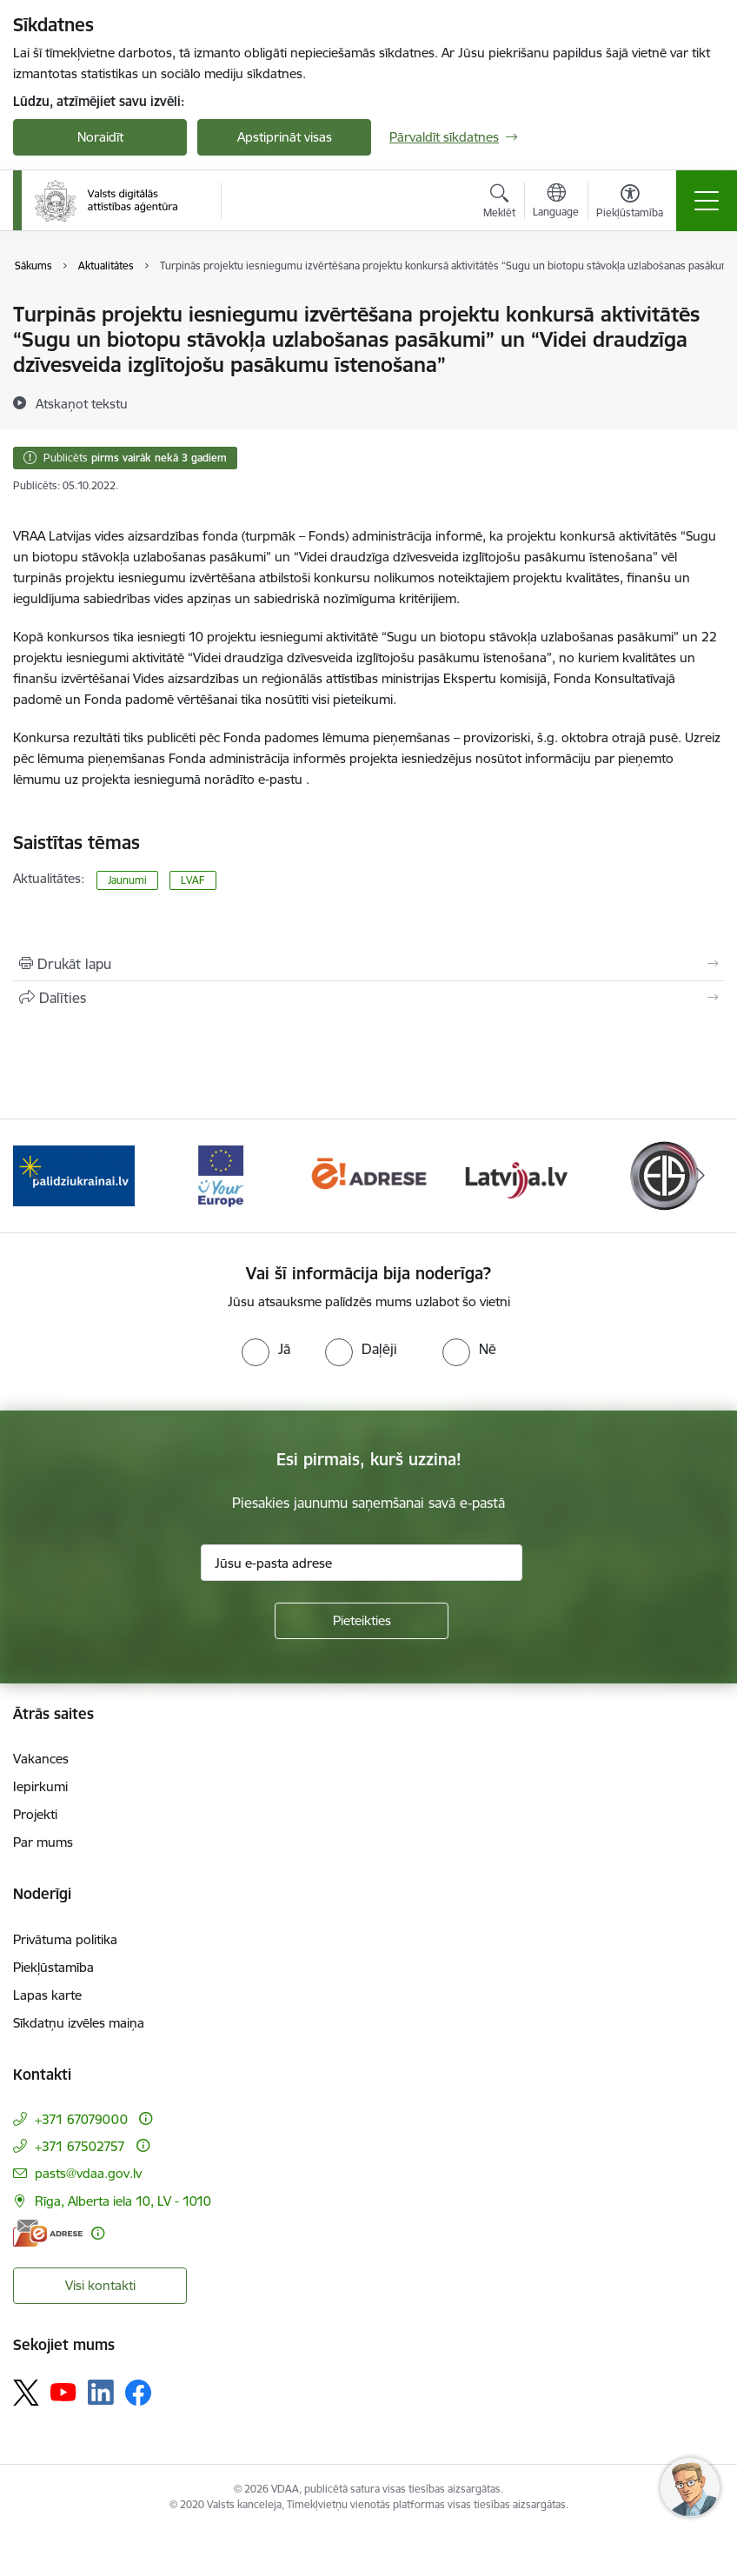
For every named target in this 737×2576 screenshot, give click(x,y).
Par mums (43, 1842)
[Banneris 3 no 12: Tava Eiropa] (368, 1174)
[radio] (266, 1348)
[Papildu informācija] (145, 2118)
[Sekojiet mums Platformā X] (26, 2393)
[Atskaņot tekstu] (82, 403)
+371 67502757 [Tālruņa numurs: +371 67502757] (80, 2146)
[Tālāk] (700, 1176)
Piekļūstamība (53, 1967)
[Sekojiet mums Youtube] (63, 2391)
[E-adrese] (48, 2233)
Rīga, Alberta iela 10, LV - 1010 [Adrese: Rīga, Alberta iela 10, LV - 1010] (123, 2201)
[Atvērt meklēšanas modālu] (499, 203)
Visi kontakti (100, 2285)
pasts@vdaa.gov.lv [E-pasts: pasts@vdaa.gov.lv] (88, 2173)
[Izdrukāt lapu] (368, 963)
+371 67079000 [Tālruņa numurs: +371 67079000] (81, 2119)
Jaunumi (127, 879)
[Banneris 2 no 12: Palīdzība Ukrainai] (221, 1174)
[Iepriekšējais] (37, 1176)
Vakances (41, 1758)
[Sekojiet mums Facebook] (138, 2393)
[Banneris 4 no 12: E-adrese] (516, 1174)
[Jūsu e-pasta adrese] (361, 1562)
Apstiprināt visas (284, 137)
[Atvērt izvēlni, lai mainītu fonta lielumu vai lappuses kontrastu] (630, 203)
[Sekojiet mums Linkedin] (101, 2393)
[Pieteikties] (361, 1621)
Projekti (35, 1814)
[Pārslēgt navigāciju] (706, 200)
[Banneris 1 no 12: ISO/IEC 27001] (73, 1174)
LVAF (193, 879)
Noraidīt (100, 137)
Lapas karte (47, 1995)
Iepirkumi (40, 1786)
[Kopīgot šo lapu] (368, 997)
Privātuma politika (65, 1939)
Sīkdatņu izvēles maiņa (78, 2023)
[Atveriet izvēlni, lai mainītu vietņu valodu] (556, 202)
